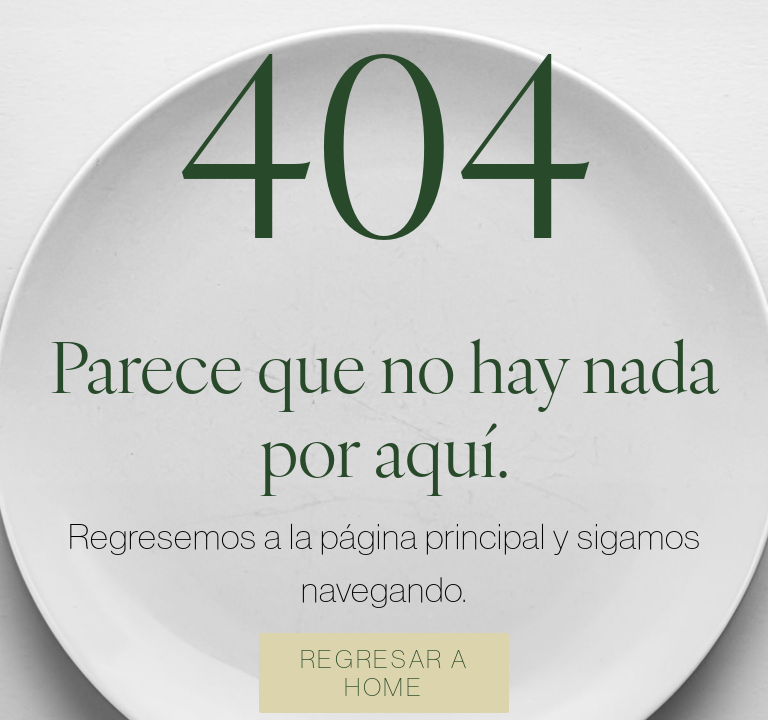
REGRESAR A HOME (384, 673)
